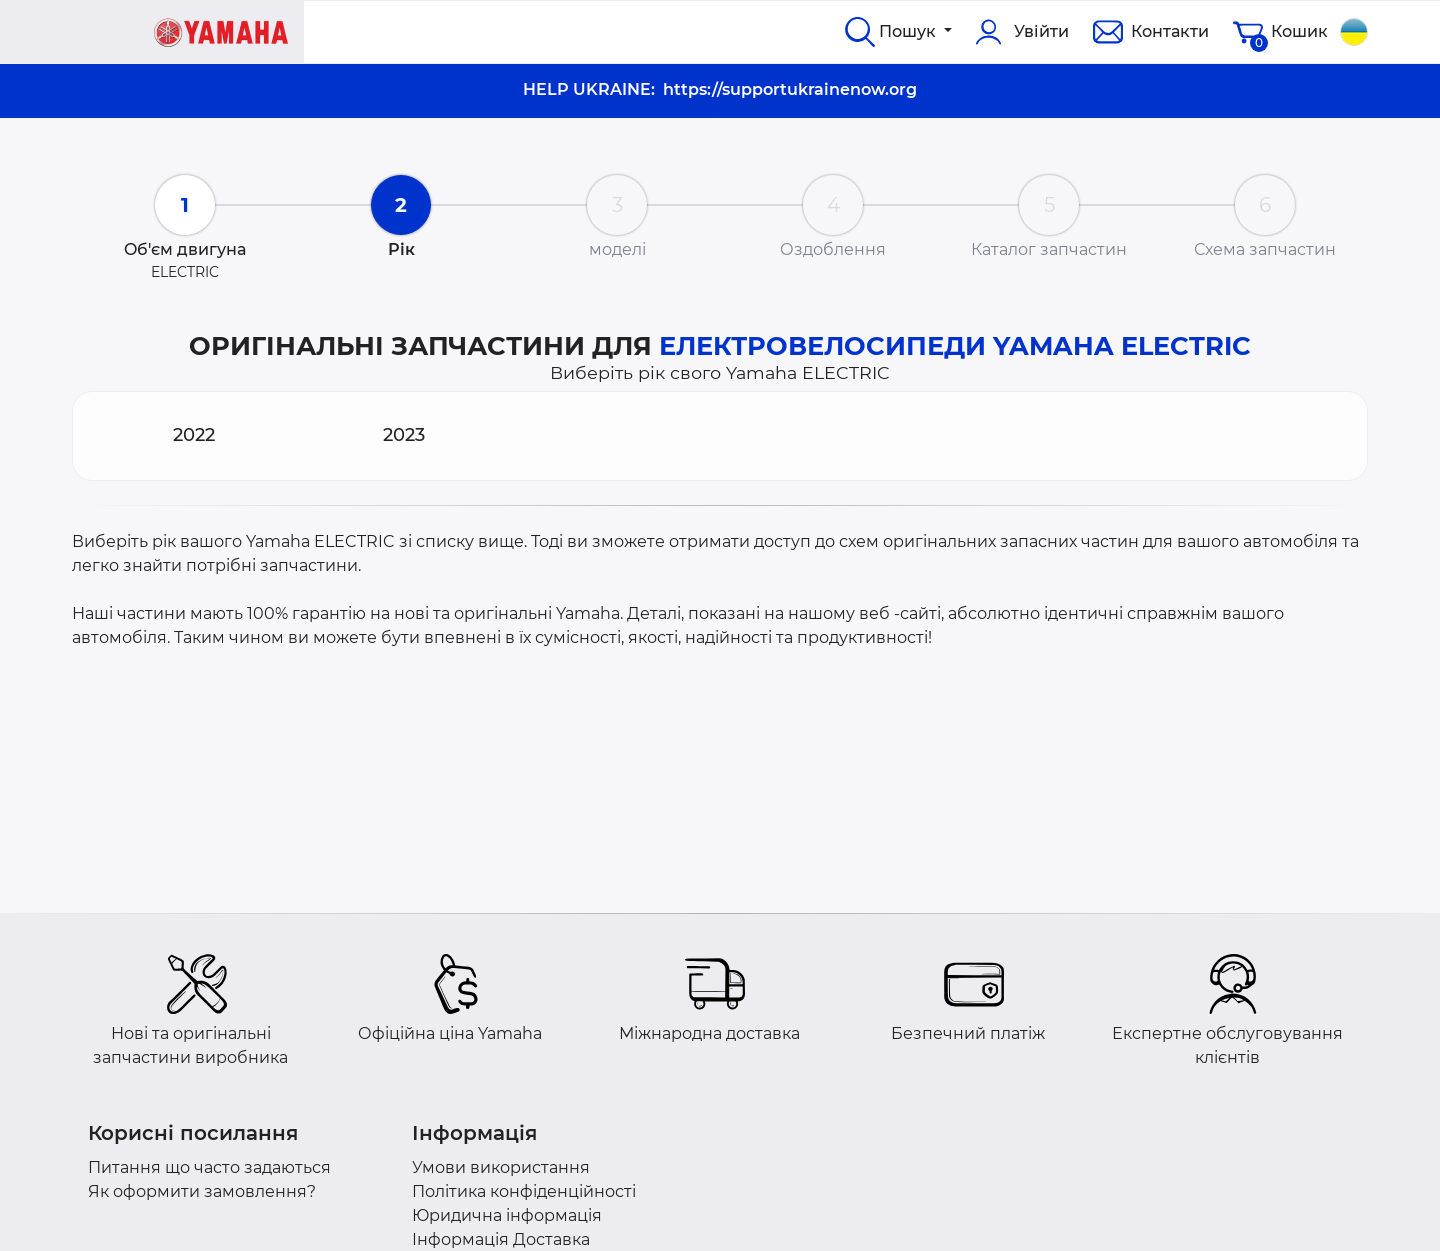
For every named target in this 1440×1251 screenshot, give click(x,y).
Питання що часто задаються (209, 1167)
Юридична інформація (507, 1215)
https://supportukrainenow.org (790, 89)
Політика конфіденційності (524, 1191)
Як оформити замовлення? (202, 1191)
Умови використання (501, 1167)
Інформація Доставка (501, 1239)
